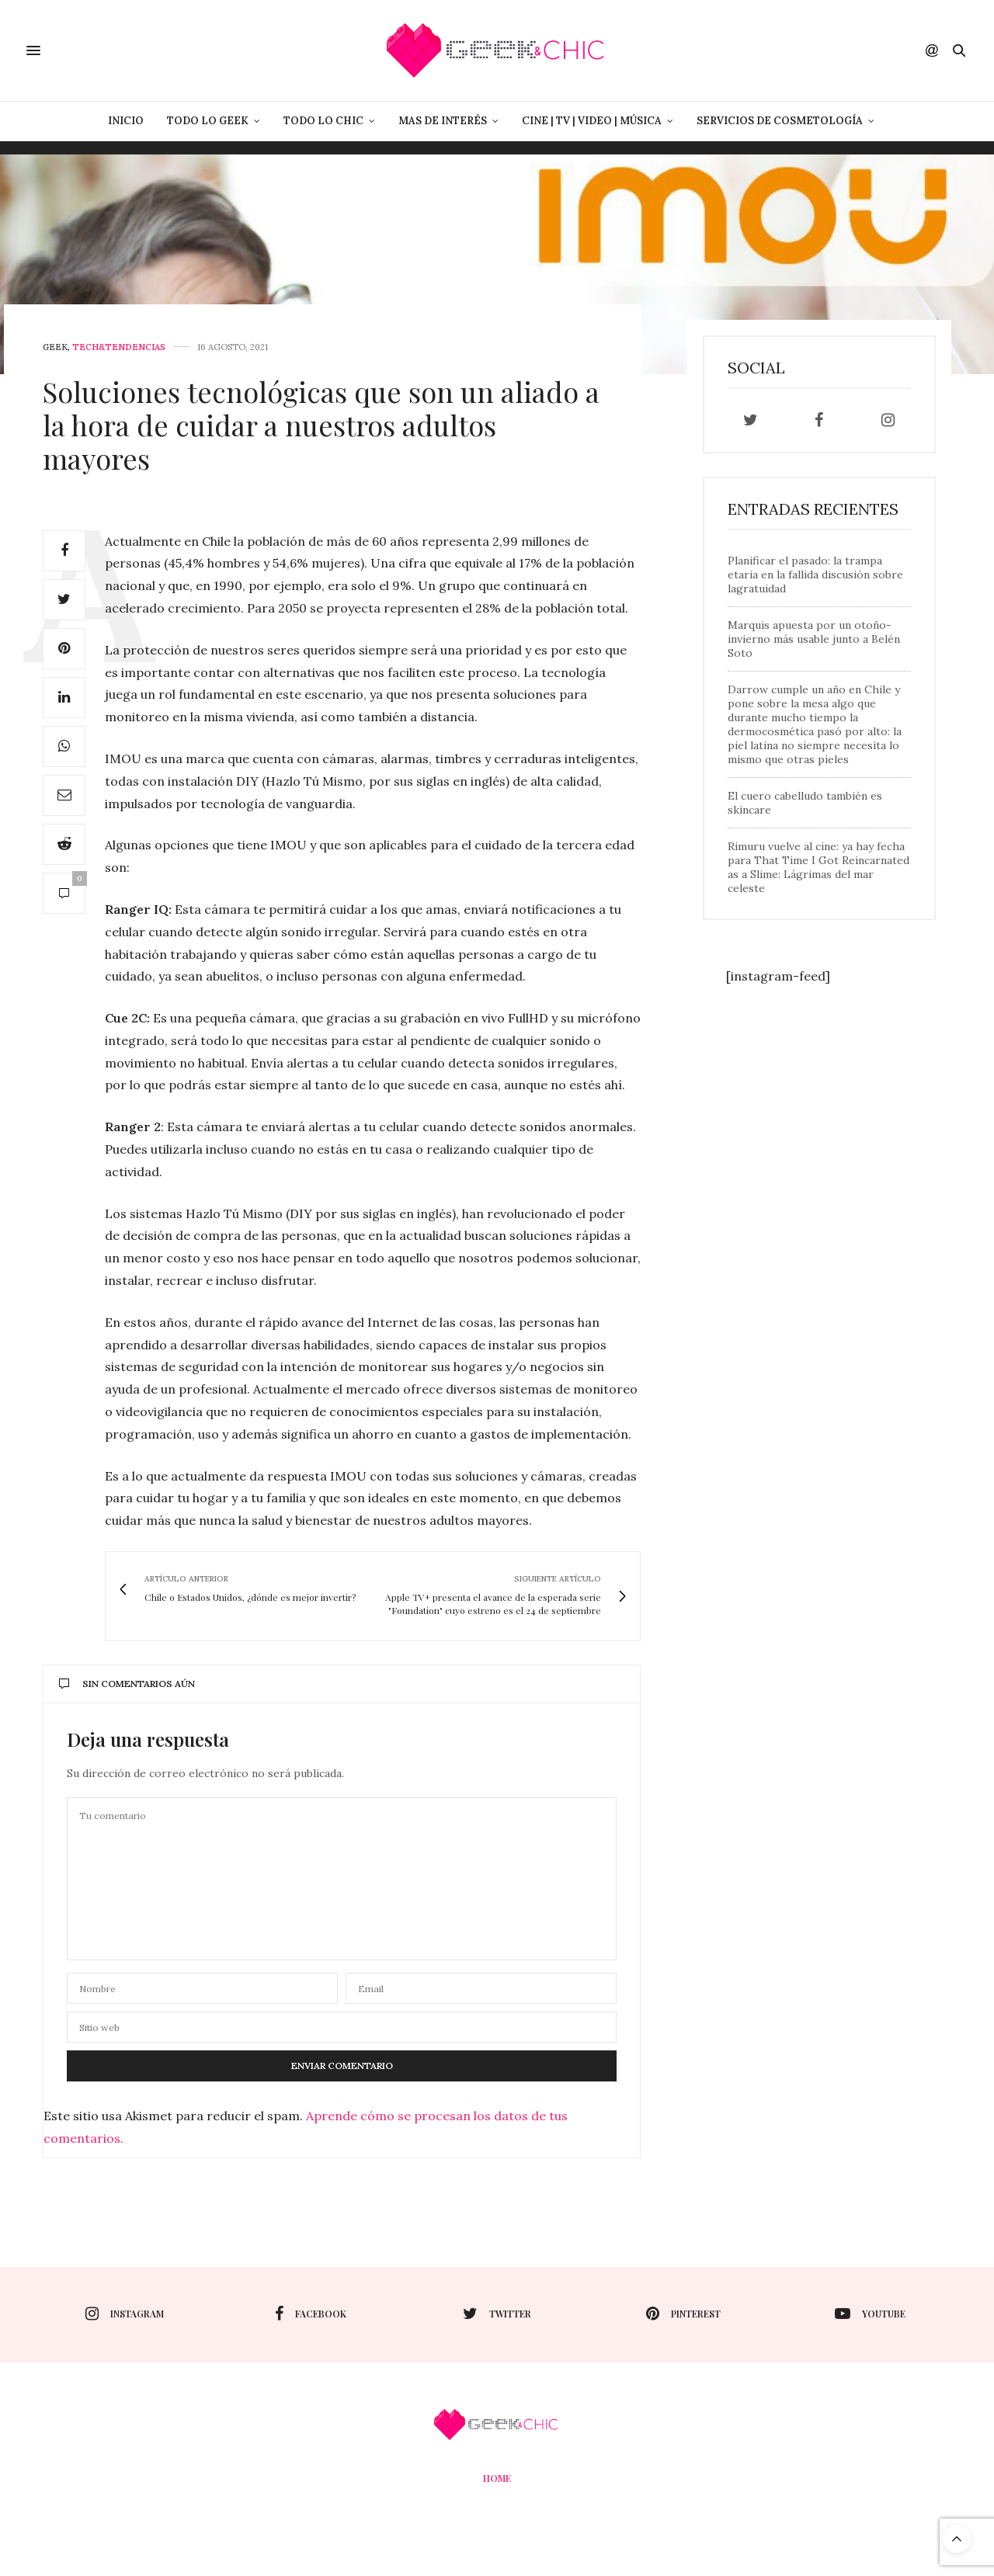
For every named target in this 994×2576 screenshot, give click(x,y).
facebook (310, 2313)
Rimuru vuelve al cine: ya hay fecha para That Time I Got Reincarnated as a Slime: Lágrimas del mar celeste (818, 867)
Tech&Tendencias (118, 347)
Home (497, 2478)
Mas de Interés (442, 120)
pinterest (683, 2313)
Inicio (126, 120)
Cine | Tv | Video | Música (592, 120)
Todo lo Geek (207, 120)
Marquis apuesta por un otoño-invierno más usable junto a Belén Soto (814, 639)
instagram (124, 2313)
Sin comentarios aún (127, 1683)
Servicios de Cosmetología (780, 120)
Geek (55, 347)
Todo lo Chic (323, 120)
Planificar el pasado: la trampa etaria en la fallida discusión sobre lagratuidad (815, 574)
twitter (497, 2313)
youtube (870, 2313)
